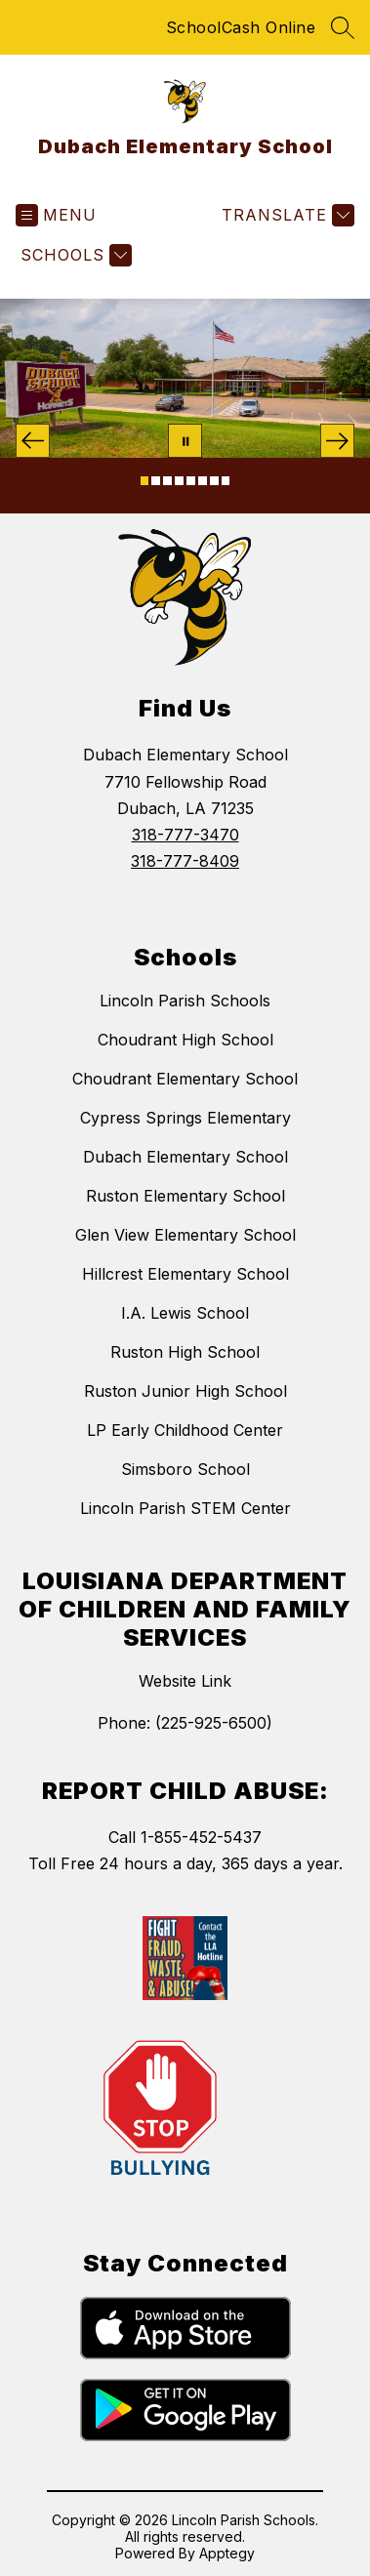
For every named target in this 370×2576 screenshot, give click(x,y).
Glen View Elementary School (185, 1235)
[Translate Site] (285, 215)
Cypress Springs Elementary (185, 1117)
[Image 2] (155, 480)
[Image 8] (226, 480)
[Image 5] (190, 480)
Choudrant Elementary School (185, 1078)
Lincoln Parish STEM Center (185, 1508)
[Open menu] (56, 215)
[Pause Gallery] (185, 441)
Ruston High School (185, 1352)
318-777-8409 (185, 861)
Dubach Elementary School (185, 1156)
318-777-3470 (185, 834)
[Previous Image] (33, 441)
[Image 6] (202, 480)
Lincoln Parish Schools (185, 1000)
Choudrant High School (185, 1039)
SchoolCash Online (241, 27)
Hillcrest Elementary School (185, 1274)
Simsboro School (185, 1469)
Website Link (185, 1681)
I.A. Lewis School (185, 1313)
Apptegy (227, 2553)
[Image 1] (145, 480)
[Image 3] (167, 480)
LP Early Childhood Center (185, 1430)
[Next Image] (337, 441)
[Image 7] (214, 480)
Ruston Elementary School (185, 1196)
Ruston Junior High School (185, 1391)
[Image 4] (179, 480)
